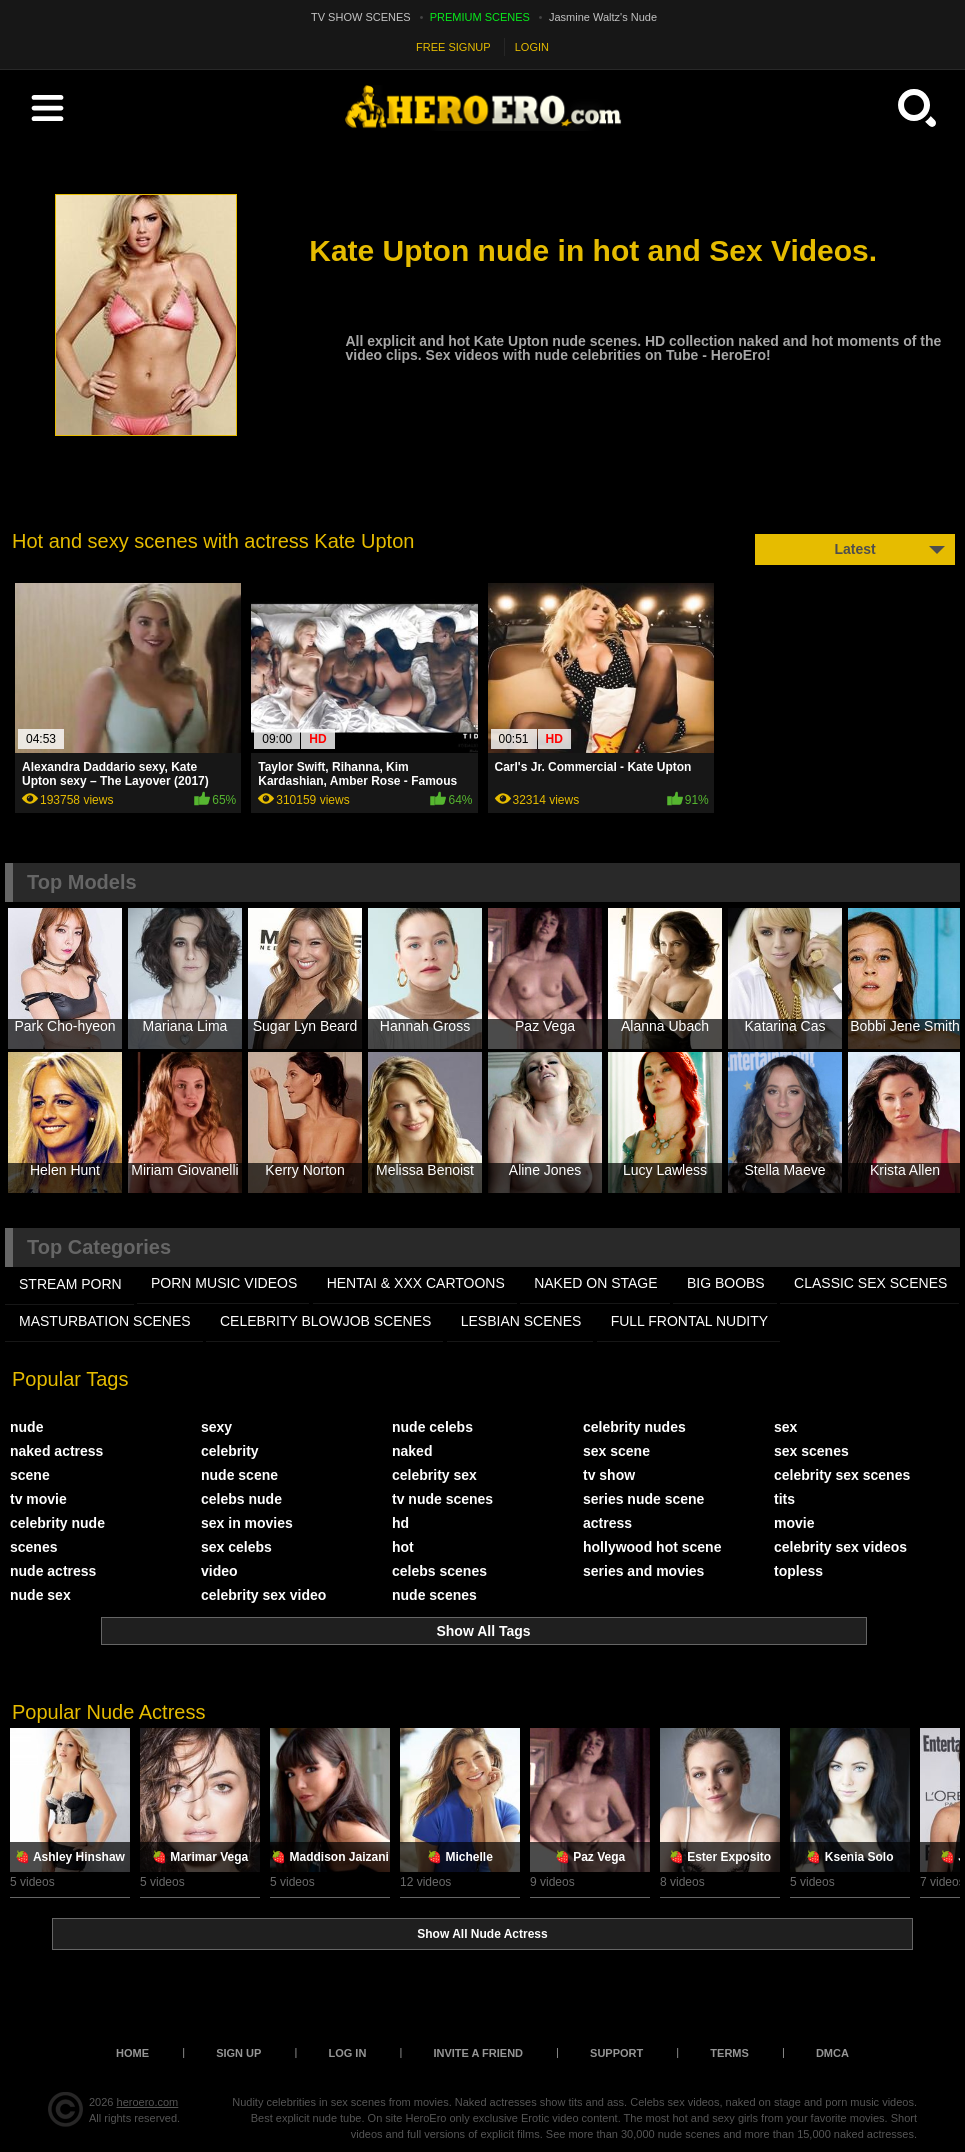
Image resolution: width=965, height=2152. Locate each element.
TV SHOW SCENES (361, 17)
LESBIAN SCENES (521, 1321)
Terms (729, 2053)
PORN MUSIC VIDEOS (224, 1283)
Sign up (238, 2053)
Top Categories (99, 1247)
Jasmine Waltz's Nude (603, 17)
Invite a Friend (478, 2053)
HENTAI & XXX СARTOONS (416, 1283)
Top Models (82, 882)
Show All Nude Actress (482, 1934)
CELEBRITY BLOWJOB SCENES (325, 1321)
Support (616, 2053)
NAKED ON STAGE (595, 1283)
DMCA (832, 2053)
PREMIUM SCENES (480, 17)
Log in (347, 2053)
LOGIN (532, 47)
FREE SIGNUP (453, 47)
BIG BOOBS (726, 1283)
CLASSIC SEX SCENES (870, 1283)
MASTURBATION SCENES (105, 1321)
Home (132, 2053)
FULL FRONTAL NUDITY (689, 1321)
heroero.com (148, 2102)
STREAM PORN (70, 1284)
